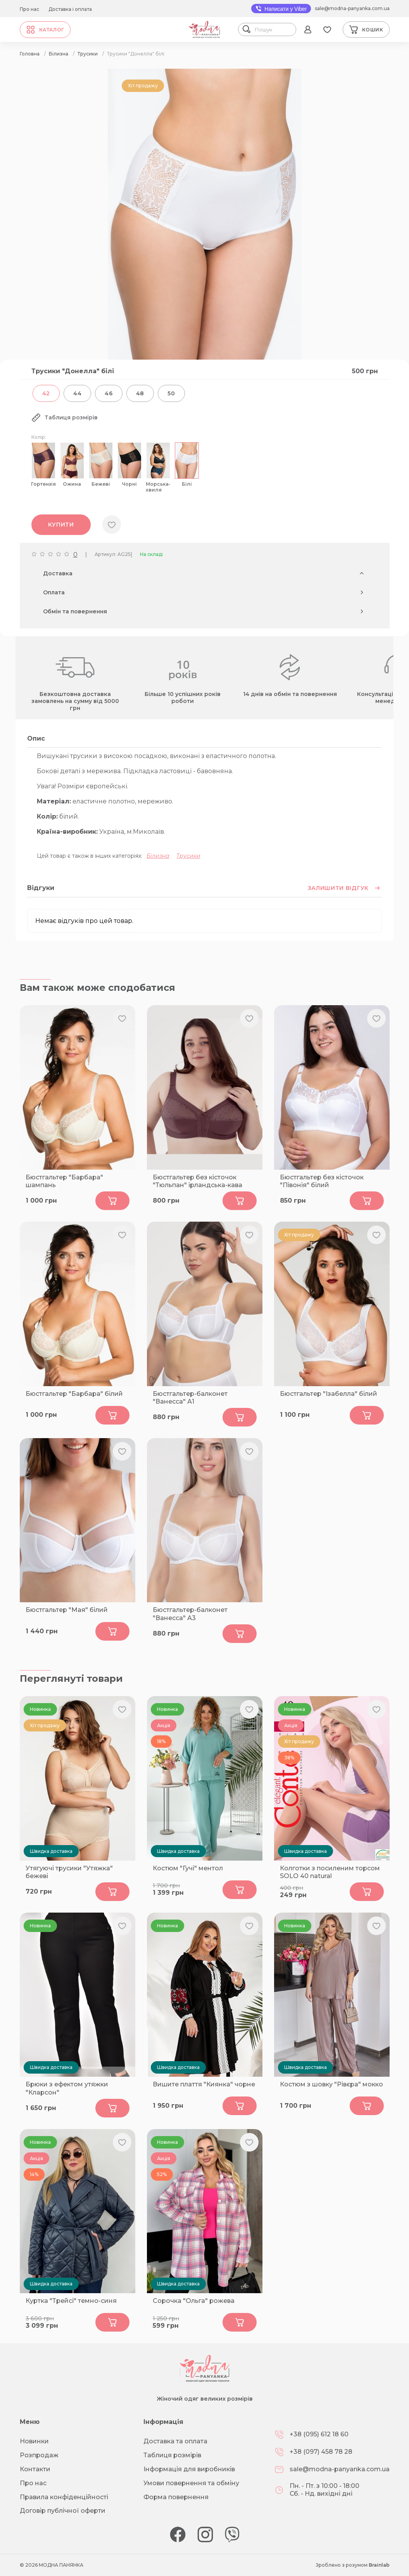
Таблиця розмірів (172, 2455)
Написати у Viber (281, 8)
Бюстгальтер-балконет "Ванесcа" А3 (190, 1614)
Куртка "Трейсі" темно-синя (71, 2300)
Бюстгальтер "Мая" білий (67, 1609)
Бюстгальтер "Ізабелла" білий (328, 1393)
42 (46, 393)
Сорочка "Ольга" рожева (194, 2300)
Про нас (29, 9)
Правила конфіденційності (64, 2497)
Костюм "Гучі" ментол (188, 1868)
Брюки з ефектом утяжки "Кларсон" (67, 2088)
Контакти (35, 2469)
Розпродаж (39, 2455)
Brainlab (379, 2565)
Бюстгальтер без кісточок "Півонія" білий (322, 1181)
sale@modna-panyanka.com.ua (352, 8)
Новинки (34, 2441)
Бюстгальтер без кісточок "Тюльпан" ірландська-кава (197, 1181)
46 (108, 393)
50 (171, 393)
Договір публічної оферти (62, 2510)
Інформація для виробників (189, 2469)
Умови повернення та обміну (191, 2483)
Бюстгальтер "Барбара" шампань (64, 1181)
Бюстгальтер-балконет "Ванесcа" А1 (190, 1398)
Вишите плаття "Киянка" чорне (204, 2084)
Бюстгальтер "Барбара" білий (74, 1393)
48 (140, 393)
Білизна (158, 855)
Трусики (188, 855)
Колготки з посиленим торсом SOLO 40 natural (330, 1872)
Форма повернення (176, 2497)
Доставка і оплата (70, 9)
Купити (61, 524)
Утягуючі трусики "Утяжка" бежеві (69, 1872)
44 (77, 393)
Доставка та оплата (175, 2441)
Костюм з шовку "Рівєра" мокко (331, 2084)
